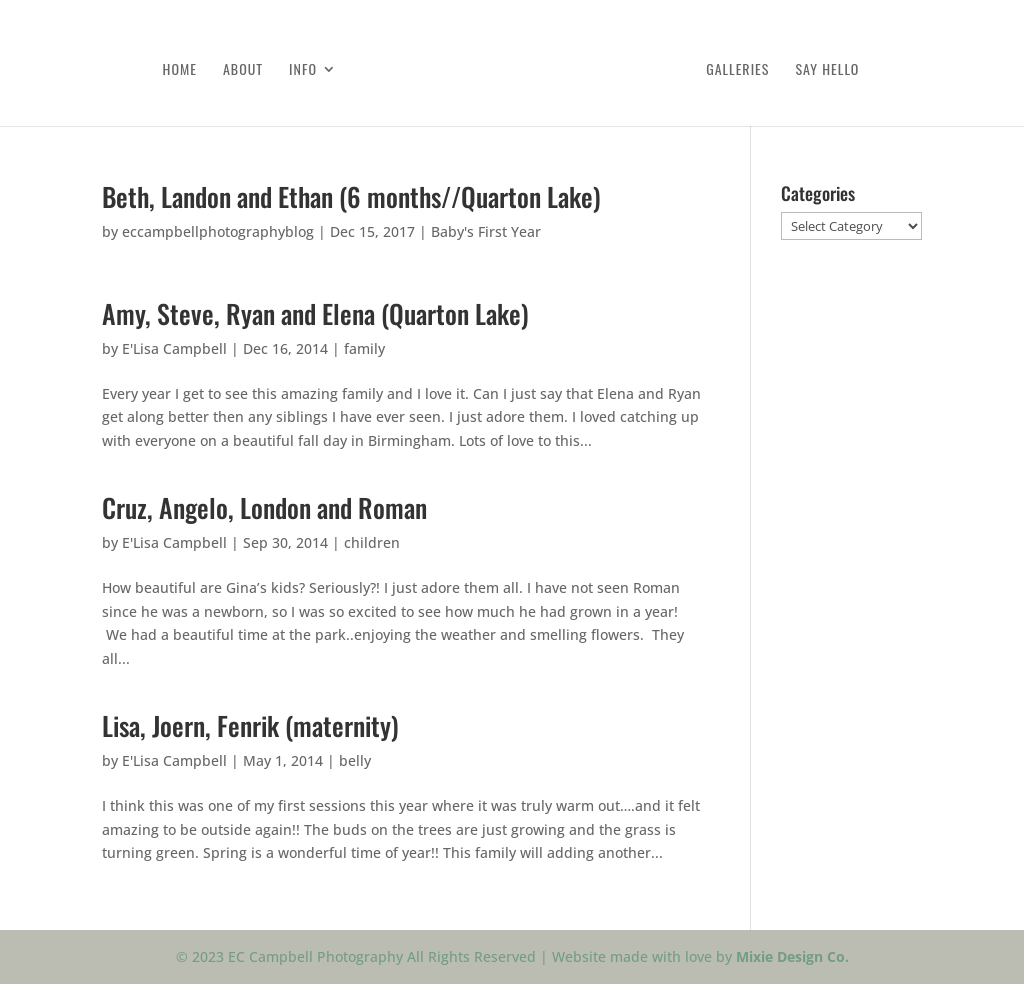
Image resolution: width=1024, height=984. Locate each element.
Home (180, 70)
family (364, 348)
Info (303, 70)
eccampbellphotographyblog (218, 231)
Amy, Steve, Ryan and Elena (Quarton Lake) (315, 313)
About (243, 70)
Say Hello (827, 70)
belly (355, 760)
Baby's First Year (486, 231)
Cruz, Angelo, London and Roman (264, 507)
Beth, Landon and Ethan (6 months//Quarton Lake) (351, 196)
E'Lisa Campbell (174, 348)
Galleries (737, 70)
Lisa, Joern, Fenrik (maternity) (250, 725)
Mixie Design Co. (792, 956)
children (372, 542)
